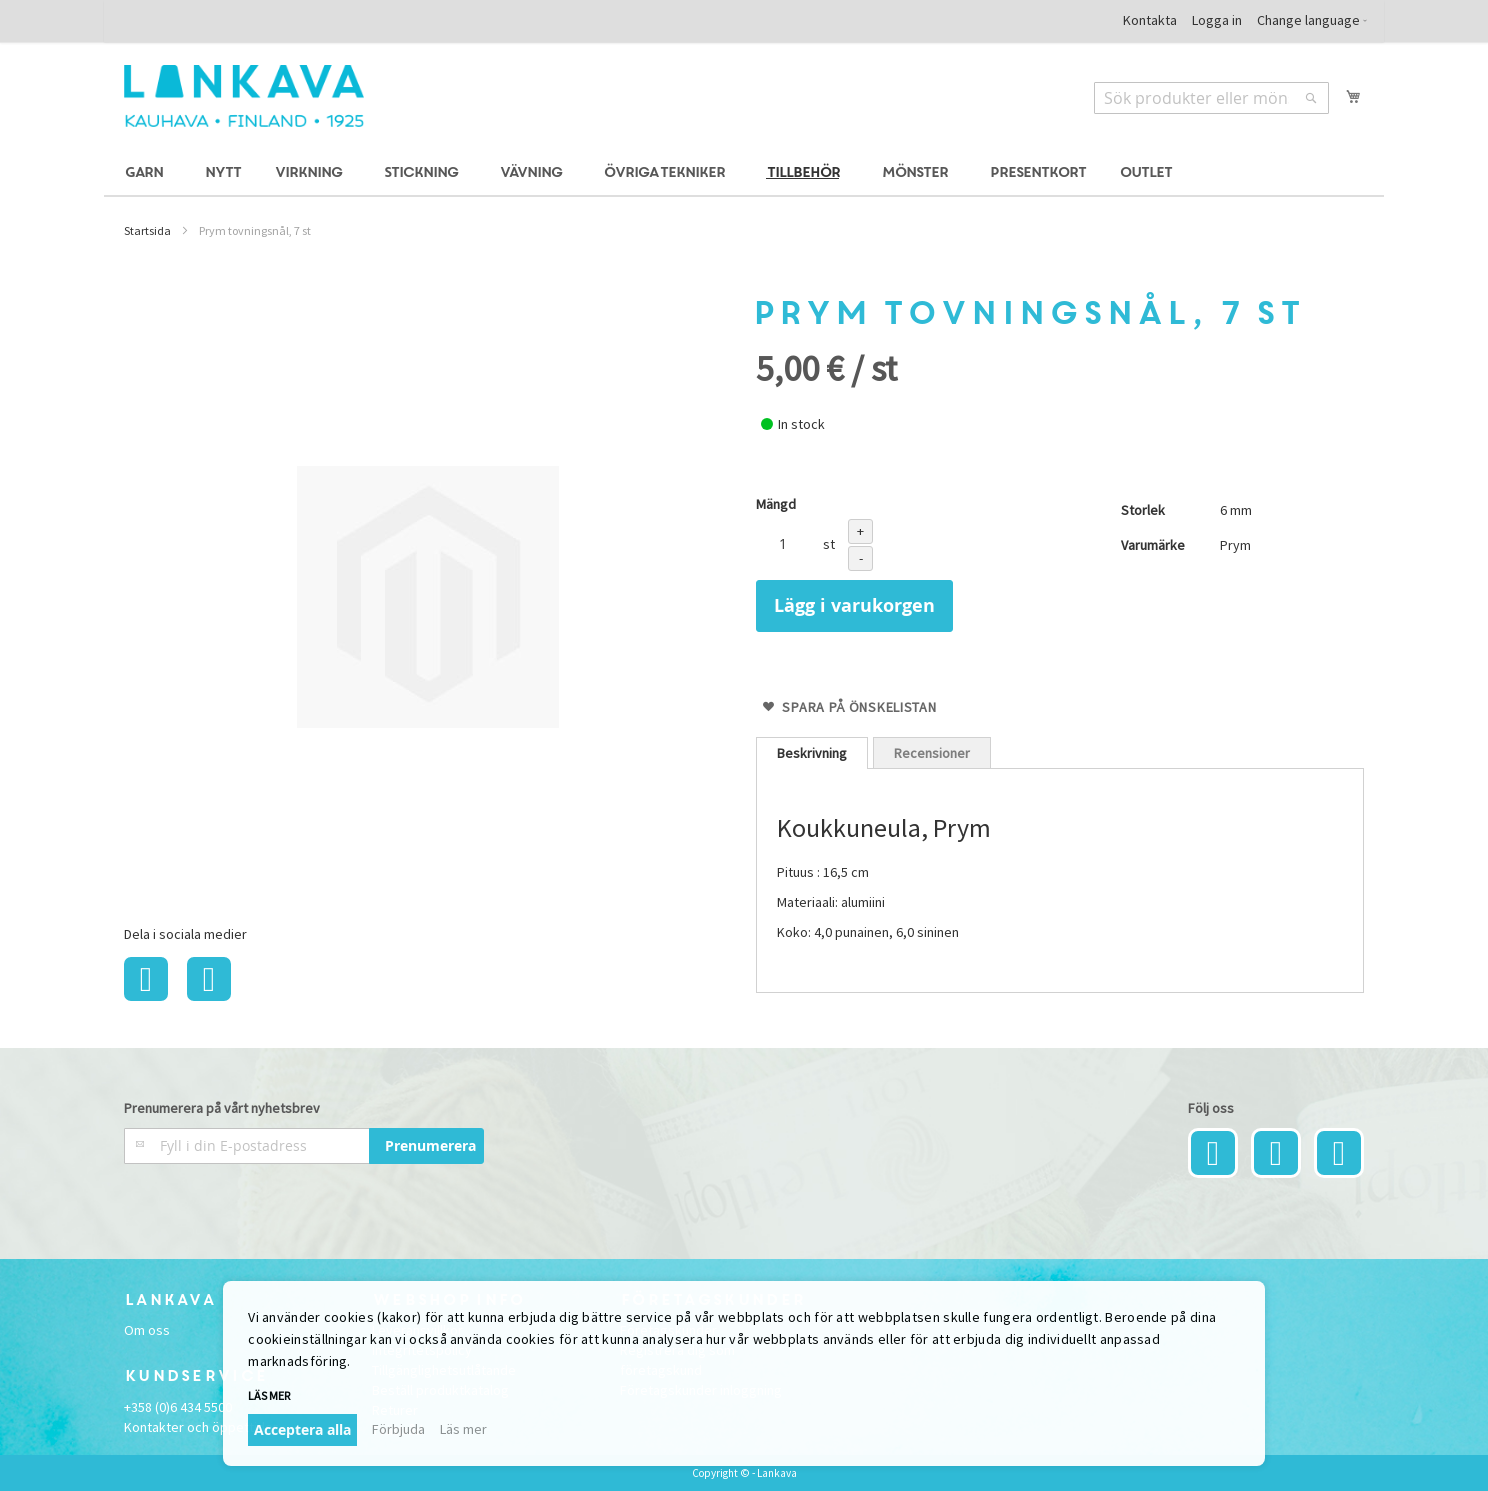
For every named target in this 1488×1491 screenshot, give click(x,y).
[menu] (744, 173)
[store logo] (244, 96)
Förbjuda (398, 1429)
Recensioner (932, 753)
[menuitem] (147, 173)
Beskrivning (812, 753)
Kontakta (1150, 20)
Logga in (1217, 20)
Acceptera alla (302, 1429)
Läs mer (269, 1395)
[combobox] (1211, 98)
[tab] (812, 753)
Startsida (147, 230)
